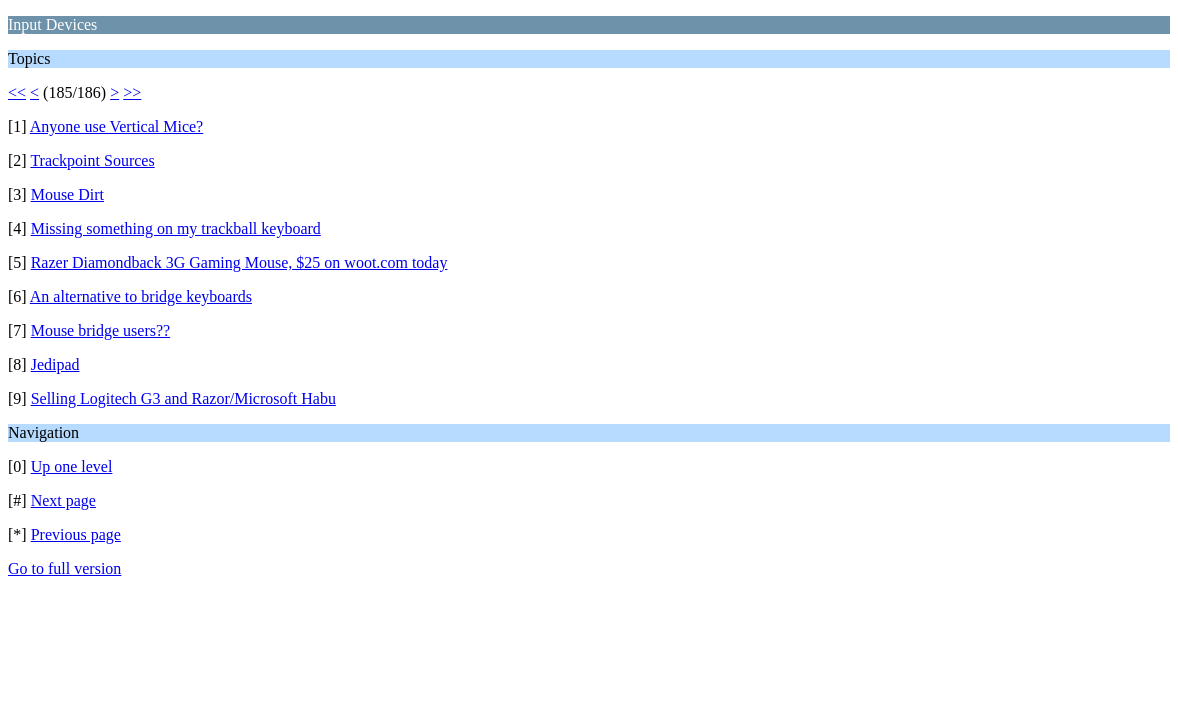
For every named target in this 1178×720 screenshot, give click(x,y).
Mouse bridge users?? (101, 330)
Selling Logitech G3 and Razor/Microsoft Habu (183, 398)
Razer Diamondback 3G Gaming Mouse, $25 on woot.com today (239, 262)
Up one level (72, 466)
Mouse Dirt (67, 194)
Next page (63, 500)
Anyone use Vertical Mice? (116, 126)
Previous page (76, 534)
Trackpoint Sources (92, 160)
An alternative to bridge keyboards (141, 296)
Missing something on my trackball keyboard (176, 228)
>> (132, 92)
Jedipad (55, 364)
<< (17, 92)
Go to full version (64, 568)
